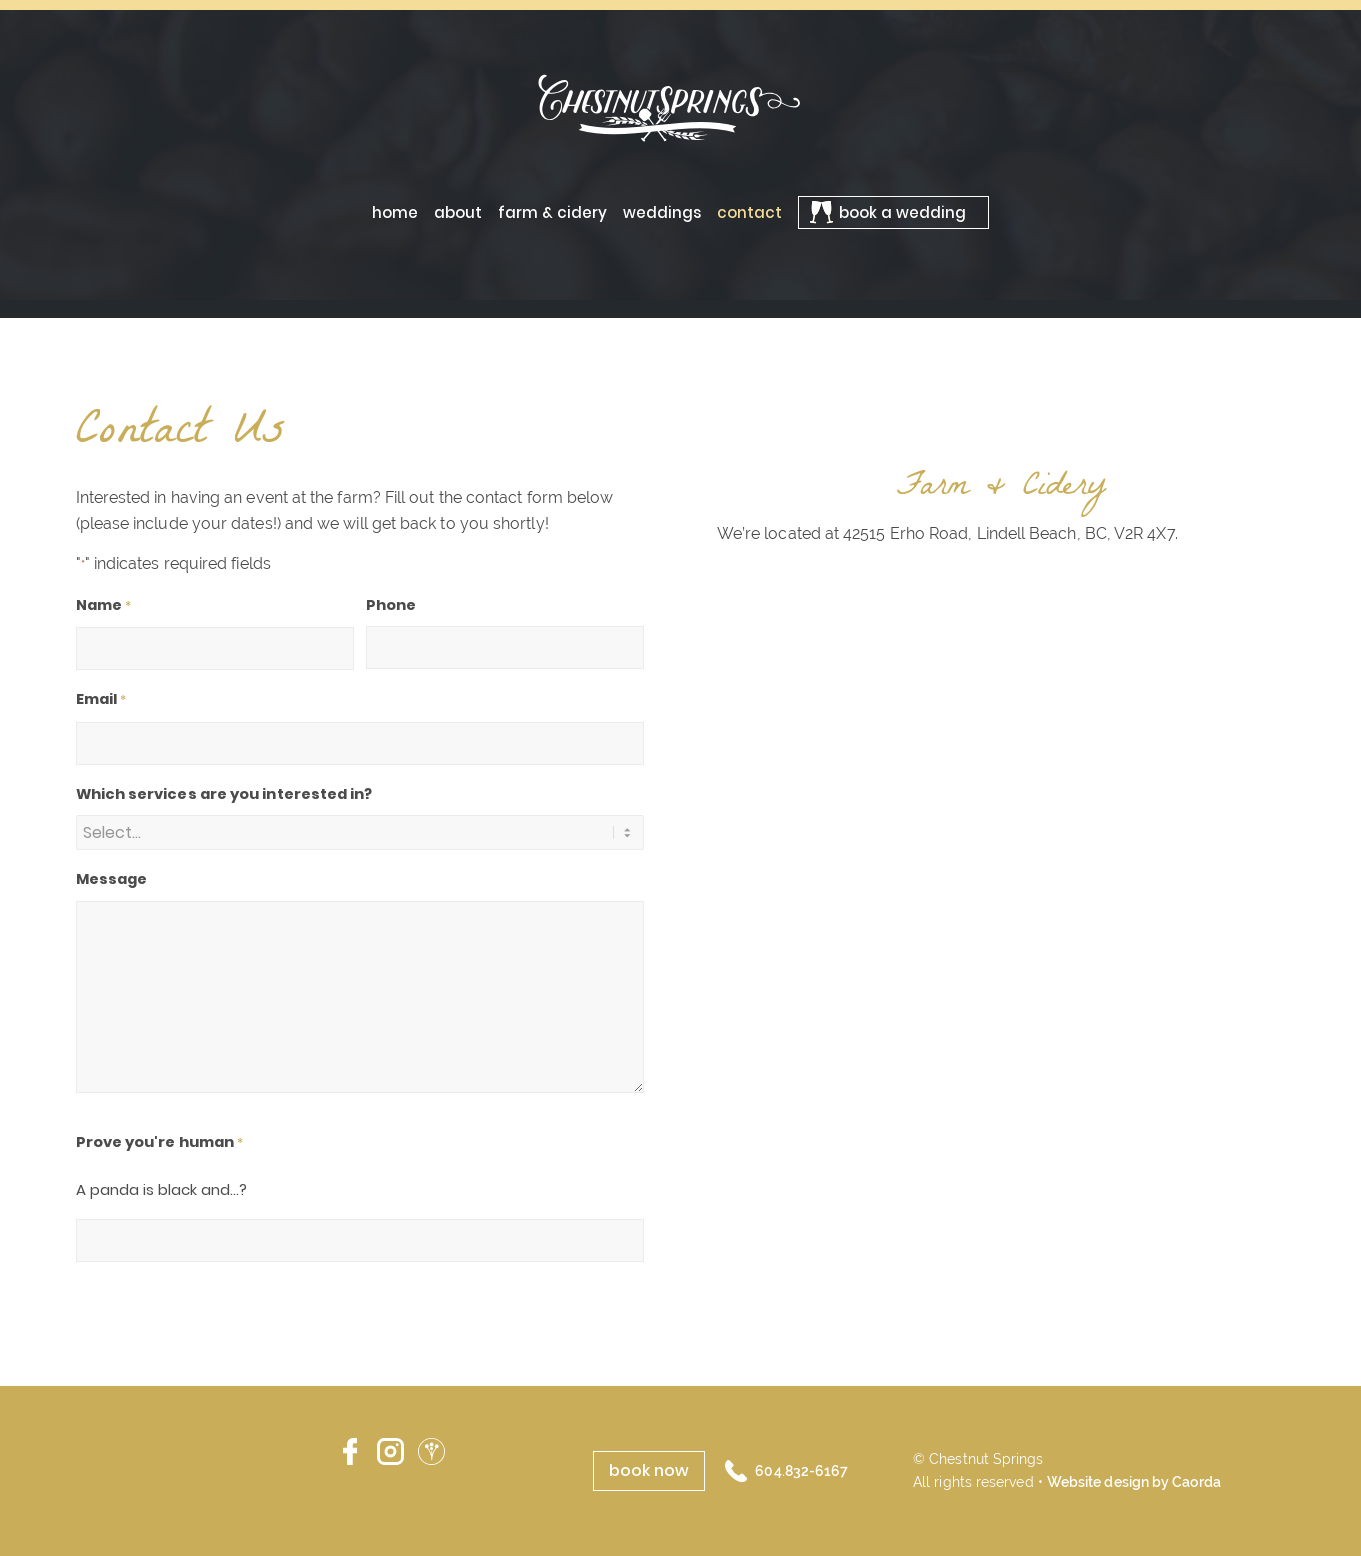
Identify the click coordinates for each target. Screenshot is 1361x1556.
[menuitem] (395, 212)
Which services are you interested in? (224, 794)
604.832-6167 (801, 1471)
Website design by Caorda (1134, 1482)
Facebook (349, 1452)
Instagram (390, 1452)
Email (101, 700)
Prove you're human (160, 1143)
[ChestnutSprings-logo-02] (681, 107)
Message (112, 879)
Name (104, 606)
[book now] (649, 1471)
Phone (391, 605)
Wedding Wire (431, 1452)
